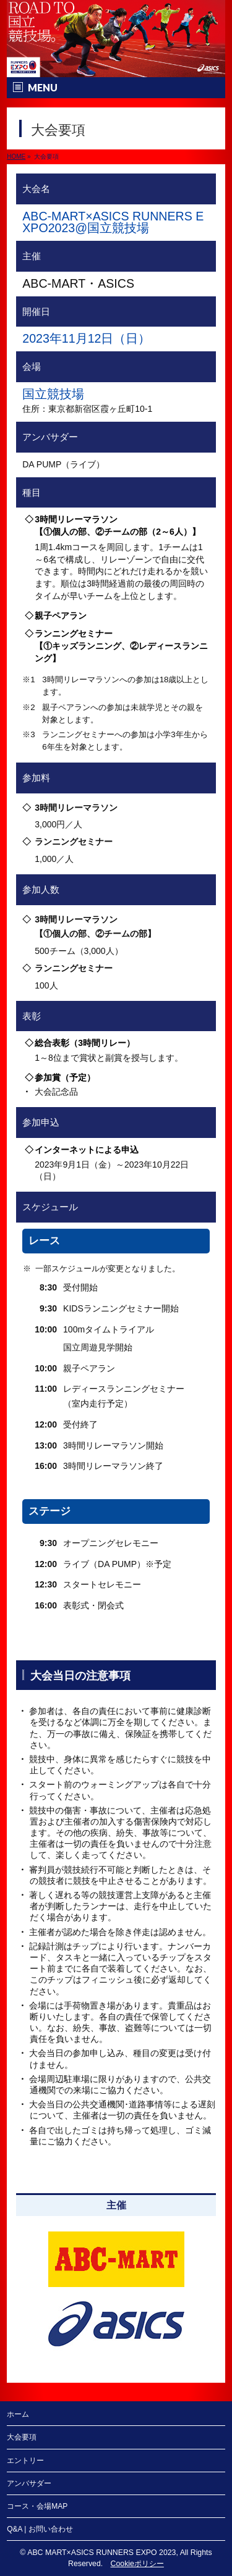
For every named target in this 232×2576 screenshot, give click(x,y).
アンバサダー (29, 2483)
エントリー (25, 2460)
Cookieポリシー (137, 2563)
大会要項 (22, 2437)
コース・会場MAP (37, 2506)
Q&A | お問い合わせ (39, 2529)
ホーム (18, 2414)
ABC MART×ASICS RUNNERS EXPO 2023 (101, 2552)
